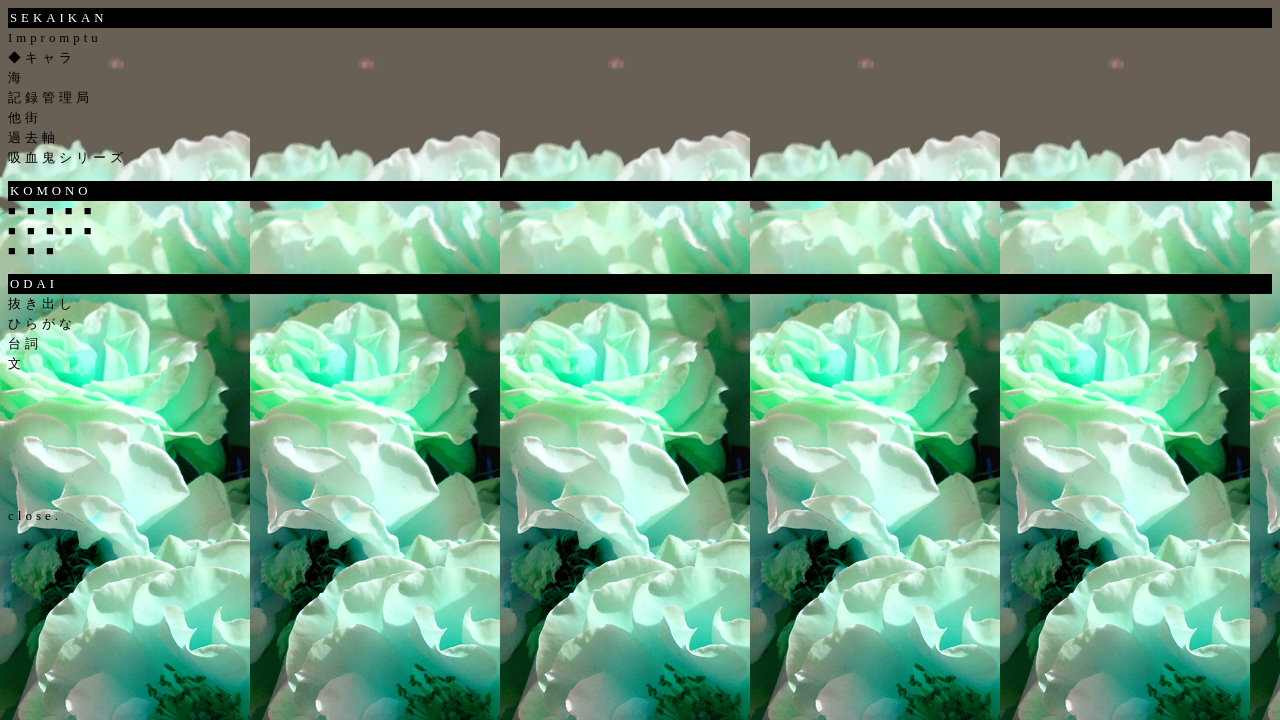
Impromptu (55, 38)
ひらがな (42, 324)
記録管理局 (50, 98)
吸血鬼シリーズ (67, 158)
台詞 (25, 344)
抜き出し (42, 304)
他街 (25, 118)
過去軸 (33, 138)
